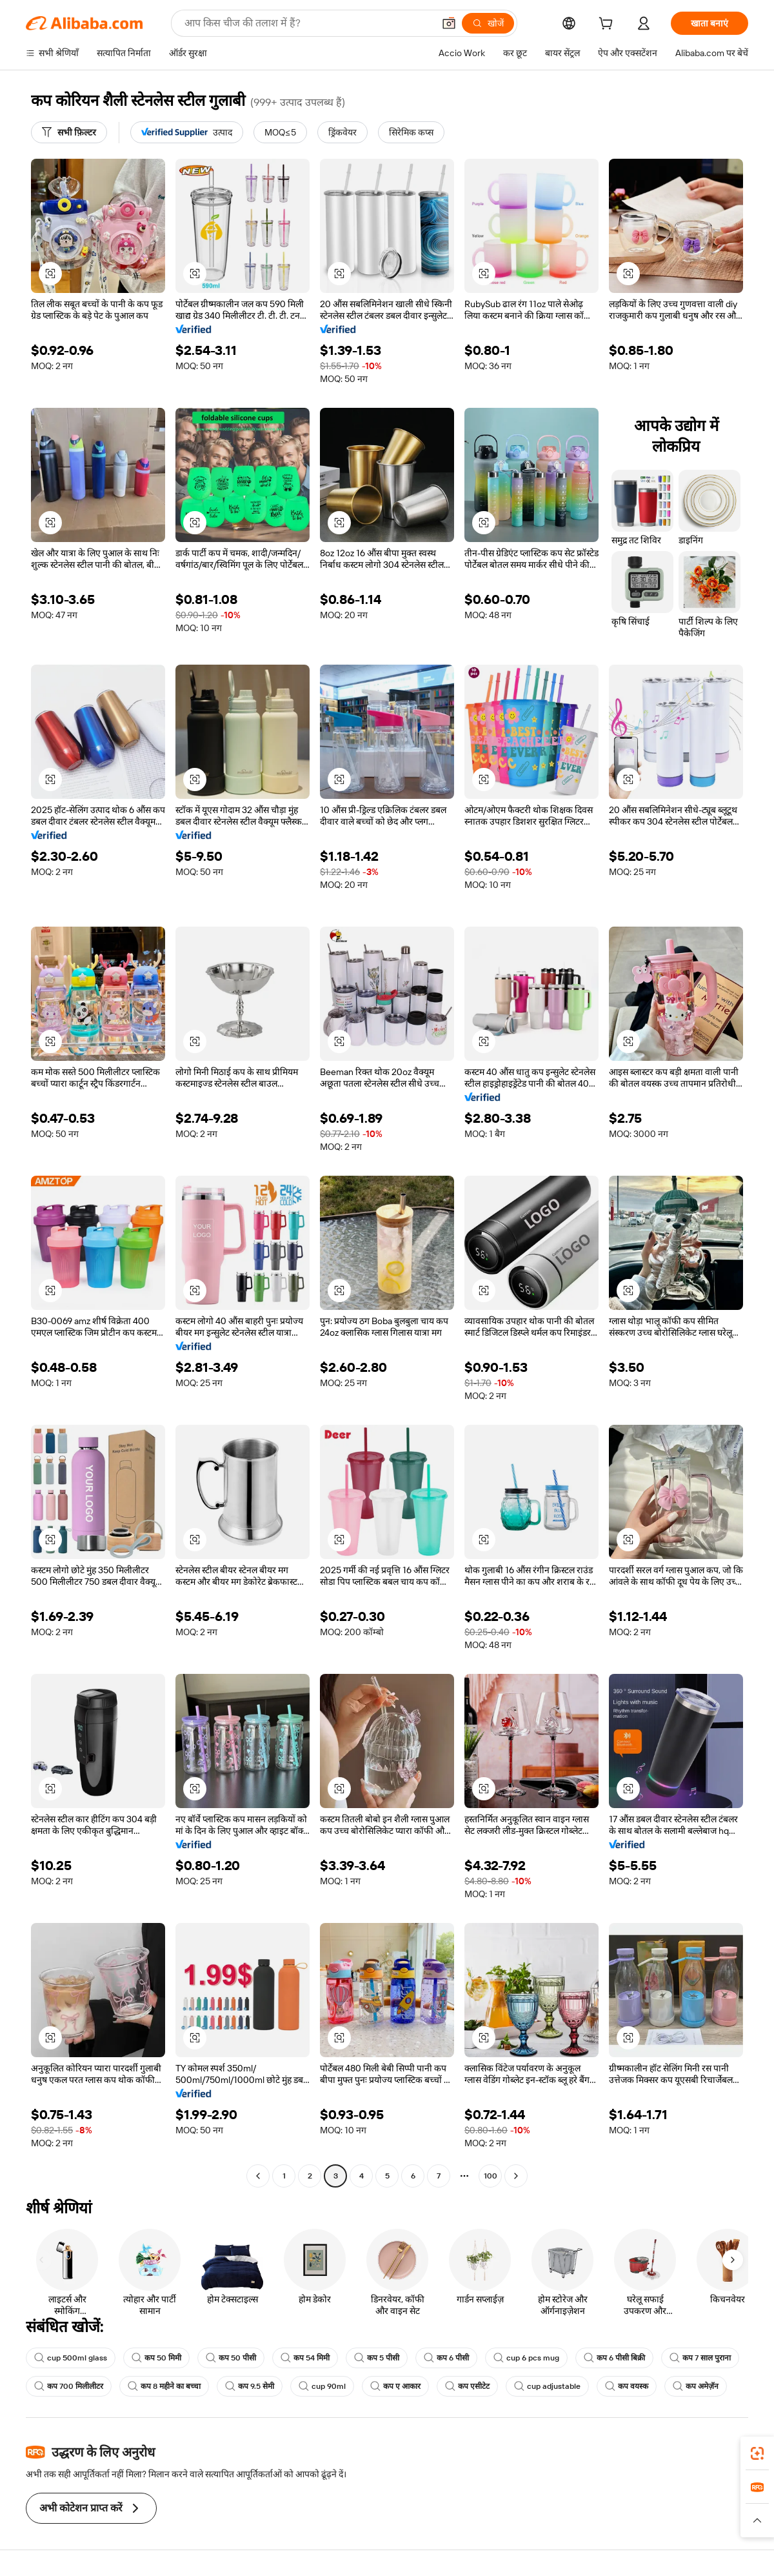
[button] (449, 23)
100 (490, 2175)
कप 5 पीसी (376, 2358)
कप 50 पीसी (231, 2358)
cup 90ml (322, 2386)
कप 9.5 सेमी (249, 2386)
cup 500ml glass (70, 2358)
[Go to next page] (516, 2176)
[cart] (608, 25)
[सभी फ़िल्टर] (69, 132)
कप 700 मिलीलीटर (68, 2386)
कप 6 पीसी (446, 2358)
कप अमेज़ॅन (696, 2386)
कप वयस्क (626, 2386)
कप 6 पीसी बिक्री (614, 2358)
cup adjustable (547, 2386)
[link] (757, 2453)
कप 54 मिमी (305, 2358)
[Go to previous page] (258, 2176)
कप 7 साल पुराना (700, 2358)
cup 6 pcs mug (526, 2358)
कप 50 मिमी (156, 2358)
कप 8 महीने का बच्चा (164, 2386)
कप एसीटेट (467, 2386)
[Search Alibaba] (307, 23)
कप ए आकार (395, 2386)
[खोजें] (488, 23)
